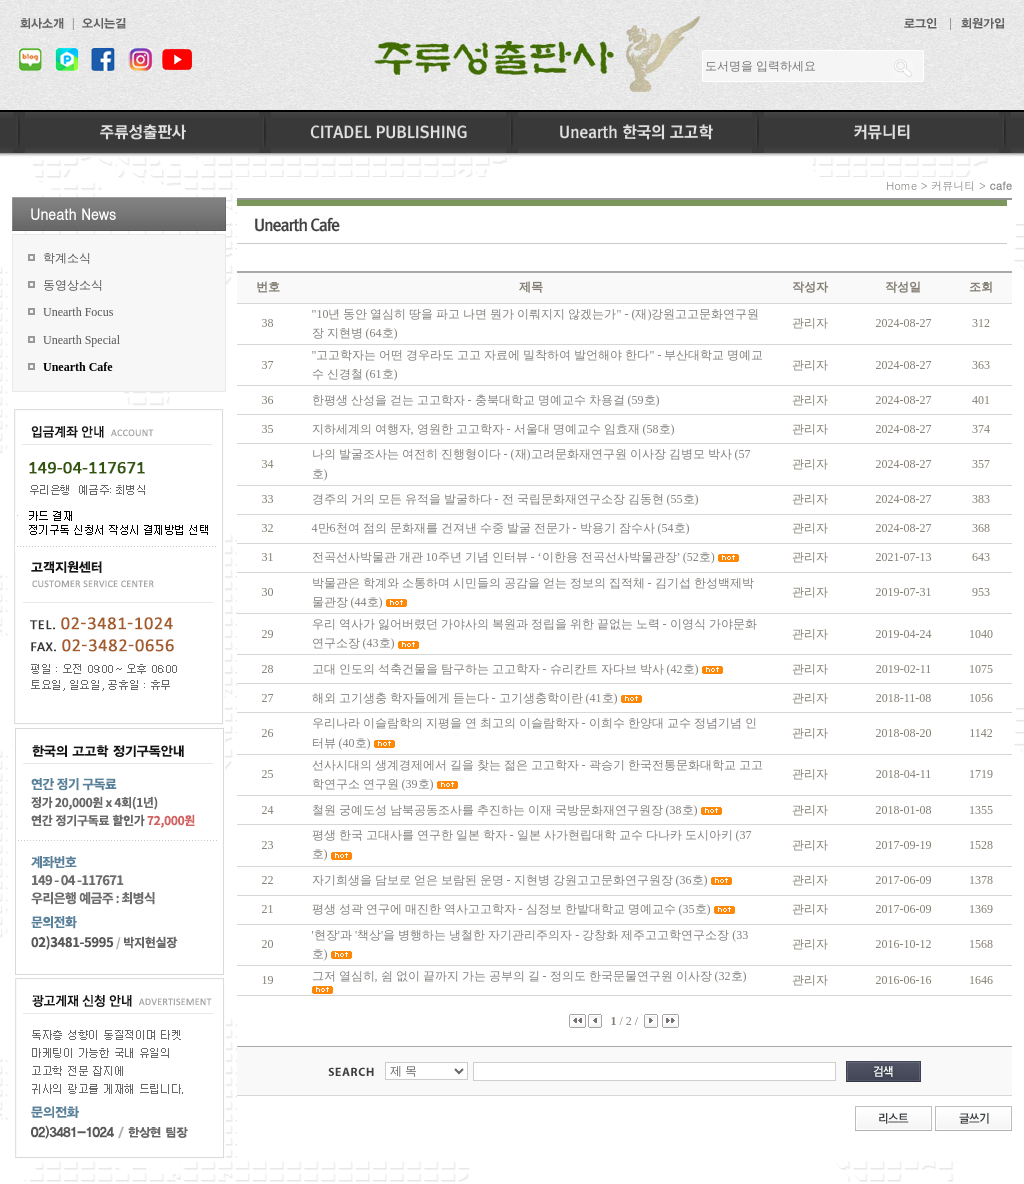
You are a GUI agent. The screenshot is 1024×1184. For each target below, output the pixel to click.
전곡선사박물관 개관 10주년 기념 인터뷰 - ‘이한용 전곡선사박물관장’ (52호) (513, 557)
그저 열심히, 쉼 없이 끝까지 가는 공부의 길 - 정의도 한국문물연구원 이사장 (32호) (529, 976)
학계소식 (67, 258)
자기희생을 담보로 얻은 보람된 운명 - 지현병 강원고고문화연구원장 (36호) (510, 880)
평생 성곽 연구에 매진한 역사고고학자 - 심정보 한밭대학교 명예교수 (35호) (511, 909)
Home (901, 185)
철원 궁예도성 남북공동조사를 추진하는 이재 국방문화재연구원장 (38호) (505, 810)
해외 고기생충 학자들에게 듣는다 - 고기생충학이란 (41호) (465, 698)
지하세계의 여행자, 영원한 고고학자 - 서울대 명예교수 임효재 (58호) (493, 429)
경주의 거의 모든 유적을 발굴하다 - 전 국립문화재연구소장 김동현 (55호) (505, 499)
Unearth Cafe (78, 367)
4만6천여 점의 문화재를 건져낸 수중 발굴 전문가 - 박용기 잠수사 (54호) (501, 528)
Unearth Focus (78, 312)
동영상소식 (73, 285)
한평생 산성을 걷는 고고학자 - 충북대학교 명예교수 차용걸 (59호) (486, 400)
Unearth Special (81, 340)
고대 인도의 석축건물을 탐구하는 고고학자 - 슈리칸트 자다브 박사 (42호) (505, 669)
